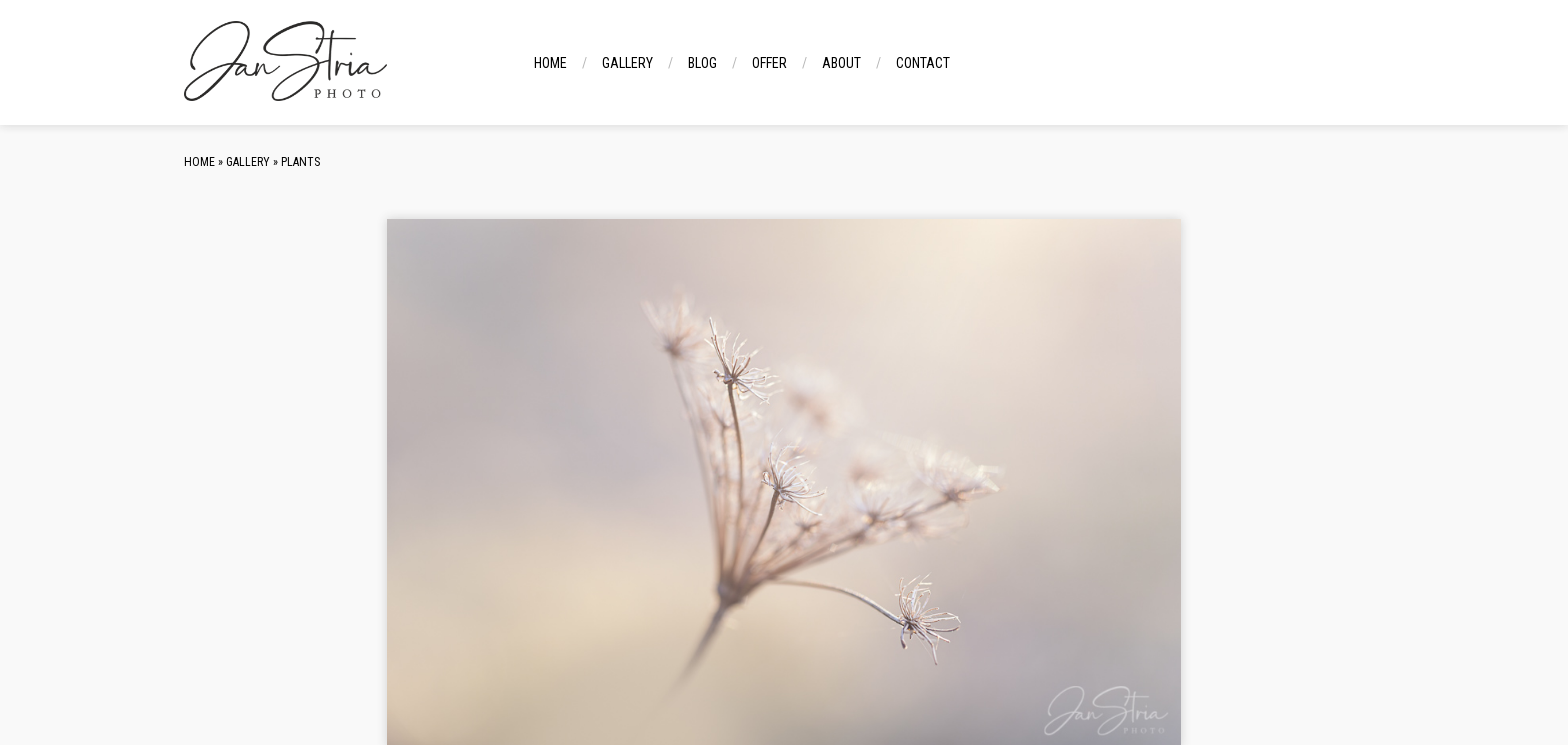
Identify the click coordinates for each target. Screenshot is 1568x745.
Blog (702, 63)
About (841, 63)
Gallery (627, 63)
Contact (923, 63)
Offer (769, 63)
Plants (300, 162)
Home (550, 63)
